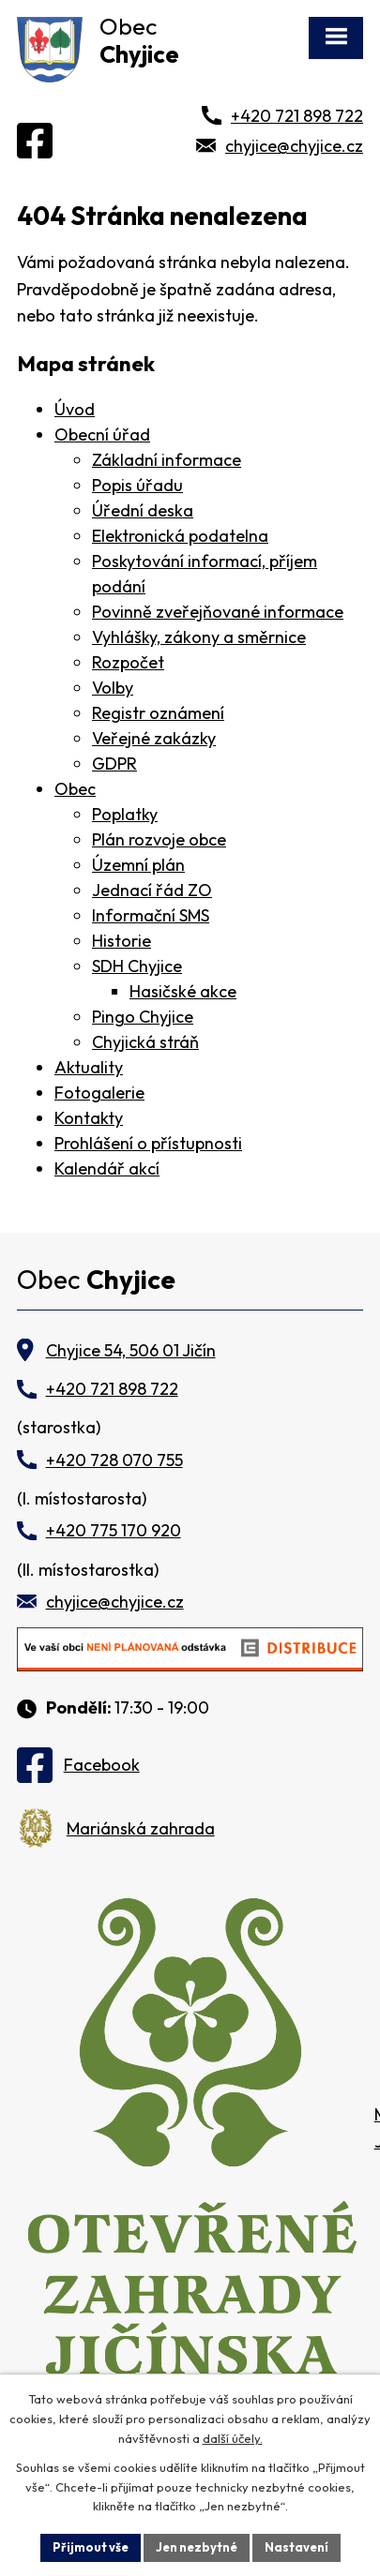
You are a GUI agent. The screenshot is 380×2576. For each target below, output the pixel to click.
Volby (112, 687)
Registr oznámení (158, 713)
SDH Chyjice (137, 966)
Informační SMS (150, 915)
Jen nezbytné (196, 2546)
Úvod (74, 409)
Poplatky (125, 814)
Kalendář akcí (107, 1168)
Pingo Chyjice (142, 1016)
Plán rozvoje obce (159, 839)
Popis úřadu (137, 485)
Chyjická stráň (145, 1042)
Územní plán (138, 865)
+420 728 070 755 (114, 1460)
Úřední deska (142, 510)
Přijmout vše (91, 2546)
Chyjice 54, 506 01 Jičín (131, 1350)
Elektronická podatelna (180, 536)
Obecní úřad (102, 434)
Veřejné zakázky (154, 738)
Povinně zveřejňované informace (217, 611)
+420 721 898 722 (297, 116)
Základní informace (166, 460)
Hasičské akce (182, 991)
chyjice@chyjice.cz (294, 146)
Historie (121, 940)
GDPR (114, 763)
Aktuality (88, 1067)
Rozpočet (128, 662)
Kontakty (88, 1118)
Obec (75, 789)
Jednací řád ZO (152, 890)
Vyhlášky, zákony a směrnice (199, 637)
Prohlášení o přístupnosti (148, 1143)
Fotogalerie (99, 1092)
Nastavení (296, 2546)
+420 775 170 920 (113, 1530)
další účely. (233, 2438)
